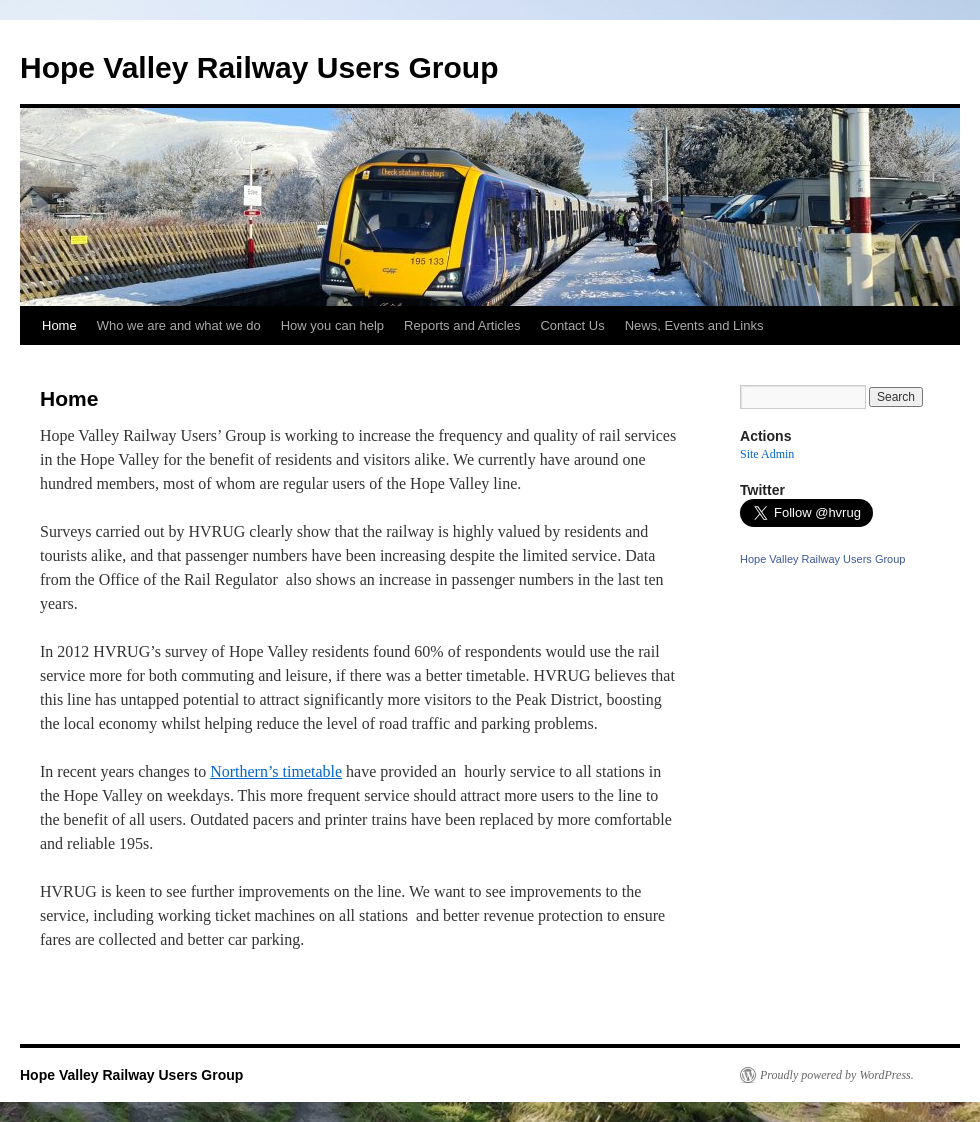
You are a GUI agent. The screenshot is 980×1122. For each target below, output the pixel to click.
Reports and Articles (462, 325)
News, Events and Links (694, 325)
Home (59, 325)
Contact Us (572, 325)
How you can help (332, 325)
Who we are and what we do (179, 325)
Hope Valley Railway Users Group (259, 67)
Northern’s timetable (276, 771)
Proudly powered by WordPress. (837, 1075)
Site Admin (767, 454)
